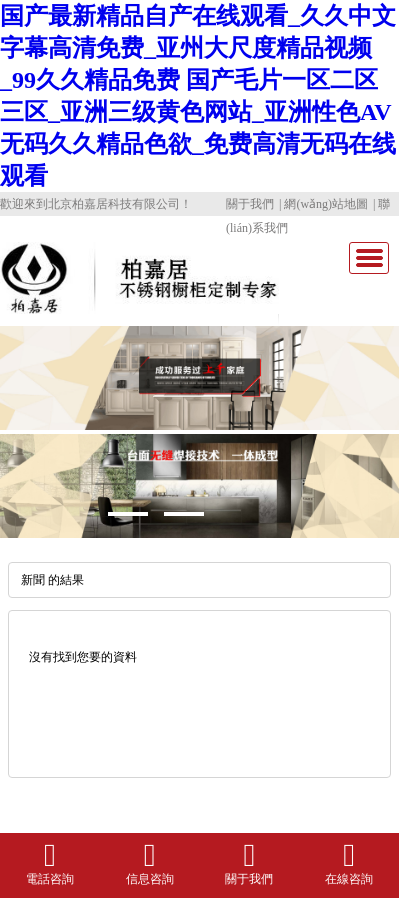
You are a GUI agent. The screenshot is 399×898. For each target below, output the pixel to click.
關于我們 (250, 204)
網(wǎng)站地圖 (326, 204)
